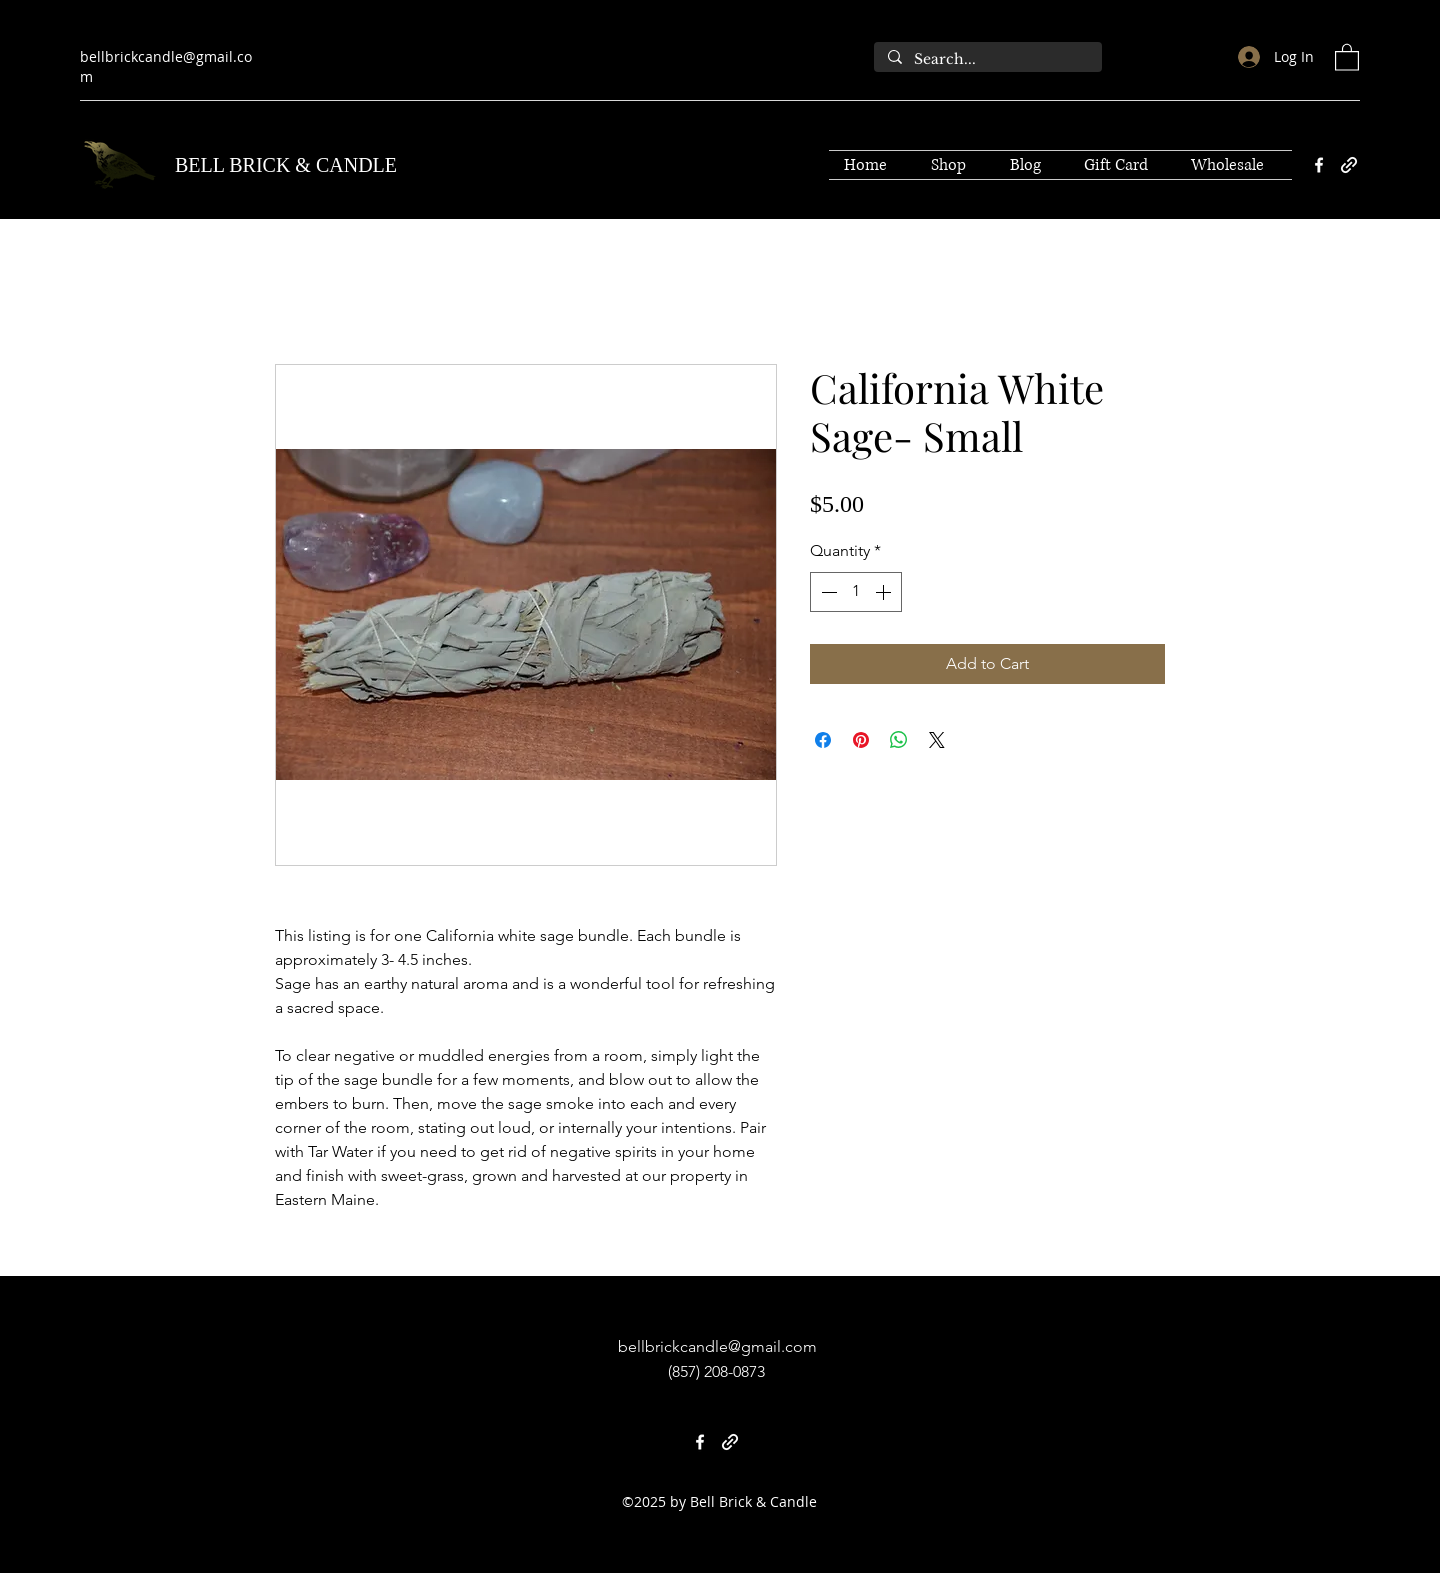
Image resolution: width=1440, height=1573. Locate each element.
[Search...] (987, 60)
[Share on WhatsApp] (899, 740)
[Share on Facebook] (823, 740)
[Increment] (885, 592)
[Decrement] (827, 592)
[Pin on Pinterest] (861, 740)
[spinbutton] (856, 592)
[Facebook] (1319, 165)
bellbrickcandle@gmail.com (717, 1346)
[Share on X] (937, 740)
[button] (1347, 56)
